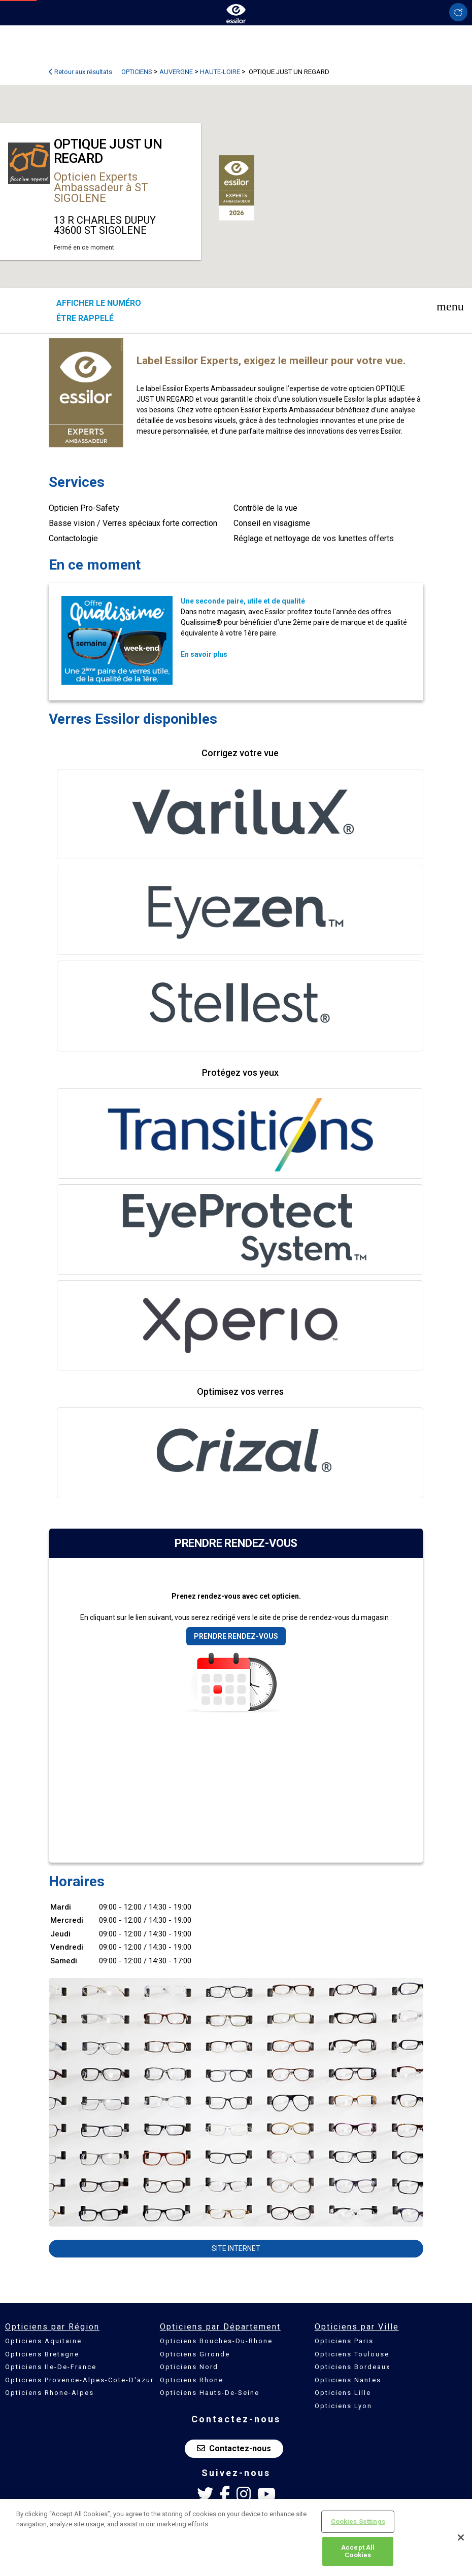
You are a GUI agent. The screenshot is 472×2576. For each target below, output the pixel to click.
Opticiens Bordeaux (352, 2367)
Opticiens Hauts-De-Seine (209, 2392)
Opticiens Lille (343, 2392)
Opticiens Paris (344, 2341)
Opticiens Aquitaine (43, 2341)
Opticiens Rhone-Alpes (49, 2392)
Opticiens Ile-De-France (50, 2367)
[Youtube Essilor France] (266, 2494)
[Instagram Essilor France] (243, 2494)
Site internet (236, 2248)
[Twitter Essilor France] (205, 2494)
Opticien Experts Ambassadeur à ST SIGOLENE (101, 187)
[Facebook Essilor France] (224, 2494)
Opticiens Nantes (348, 2380)
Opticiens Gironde (195, 2354)
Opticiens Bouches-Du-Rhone (216, 2341)
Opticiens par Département (220, 2327)
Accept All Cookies (358, 2551)
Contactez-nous (234, 2448)
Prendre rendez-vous (236, 1636)
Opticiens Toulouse (352, 2354)
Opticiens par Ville (357, 2327)
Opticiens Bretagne (42, 2354)
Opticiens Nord (189, 2367)
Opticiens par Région (52, 2327)
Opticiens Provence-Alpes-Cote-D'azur (79, 2380)
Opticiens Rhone (191, 2380)
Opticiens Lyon (343, 2406)
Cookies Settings (358, 2521)
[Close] (461, 2537)
